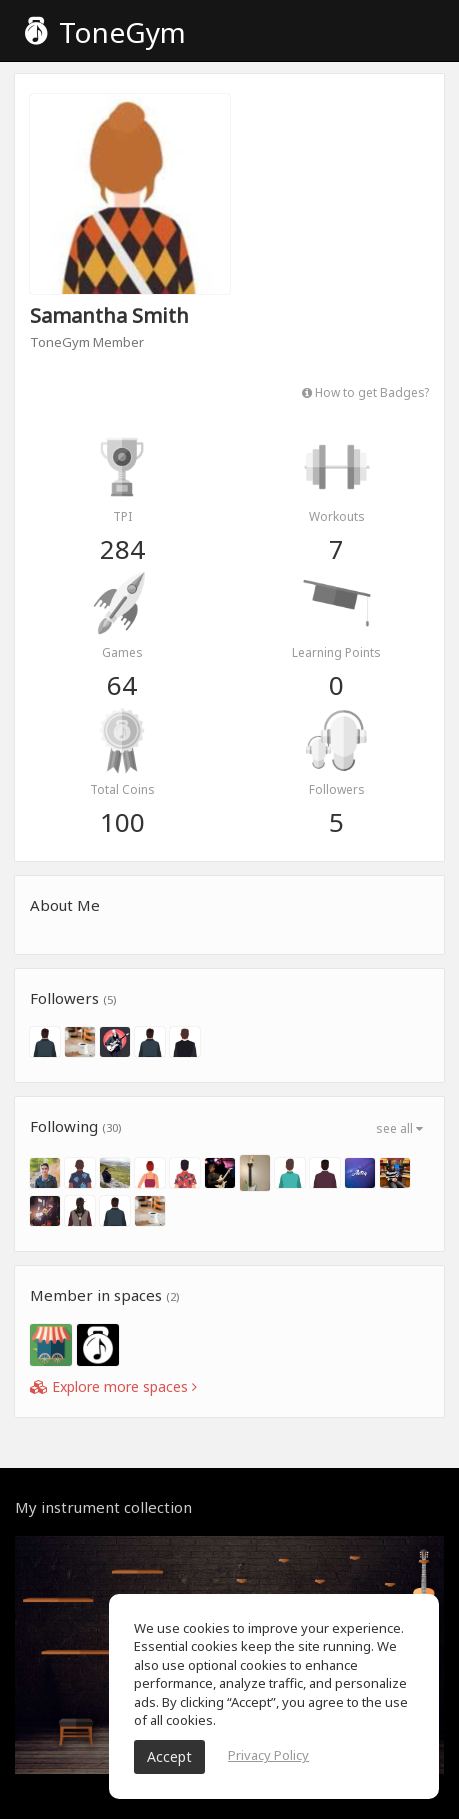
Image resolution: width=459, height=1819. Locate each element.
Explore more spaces (113, 1386)
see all (399, 1128)
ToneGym (105, 32)
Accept (169, 1756)
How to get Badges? (365, 392)
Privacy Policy (268, 1755)
